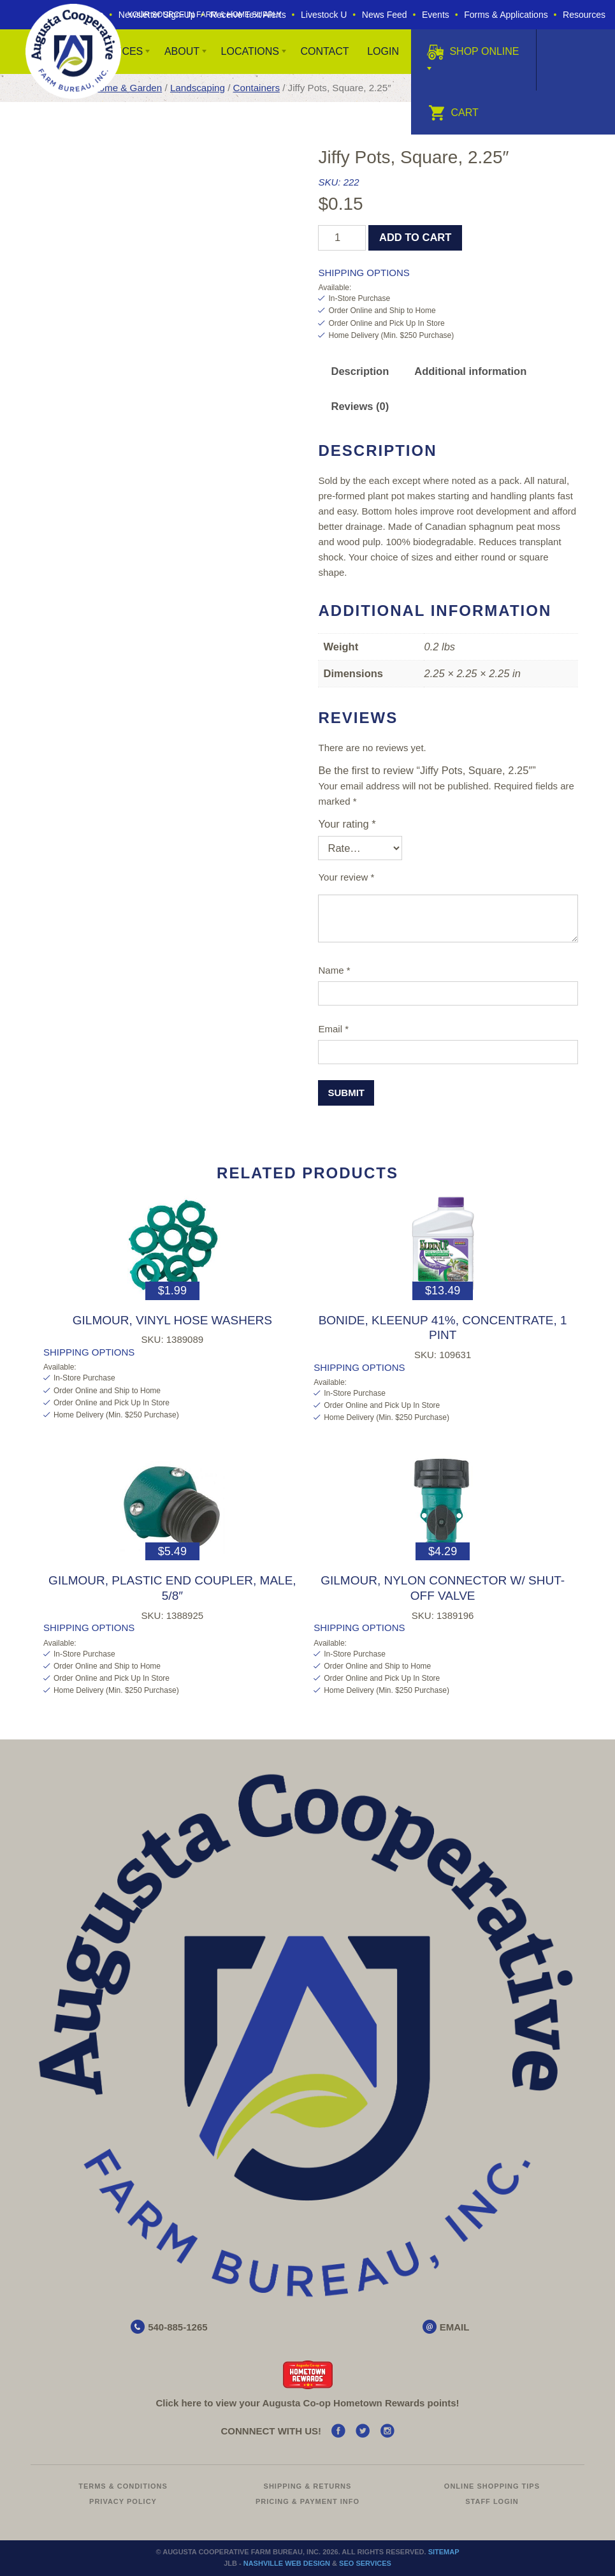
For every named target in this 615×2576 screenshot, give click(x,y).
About (181, 51)
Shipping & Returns (308, 2486)
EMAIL (455, 2327)
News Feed (384, 15)
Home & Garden (127, 87)
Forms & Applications (506, 15)
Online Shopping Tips (492, 2486)
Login (383, 51)
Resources (584, 15)
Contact (324, 51)
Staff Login (492, 2501)
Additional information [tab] (470, 371)
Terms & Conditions (123, 2486)
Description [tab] (360, 371)
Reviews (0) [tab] (360, 406)
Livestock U (324, 15)
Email (333, 1028)
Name (334, 970)
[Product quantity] (342, 238)
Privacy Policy (123, 2501)
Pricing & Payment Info (307, 2501)
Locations (250, 51)
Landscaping (197, 87)
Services (117, 51)
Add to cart (415, 237)
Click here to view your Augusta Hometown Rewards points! (307, 2402)
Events (435, 15)
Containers (256, 87)
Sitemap (443, 2552)
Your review (346, 877)
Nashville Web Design (286, 2563)
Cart (453, 112)
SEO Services (365, 2563)
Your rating (346, 824)
